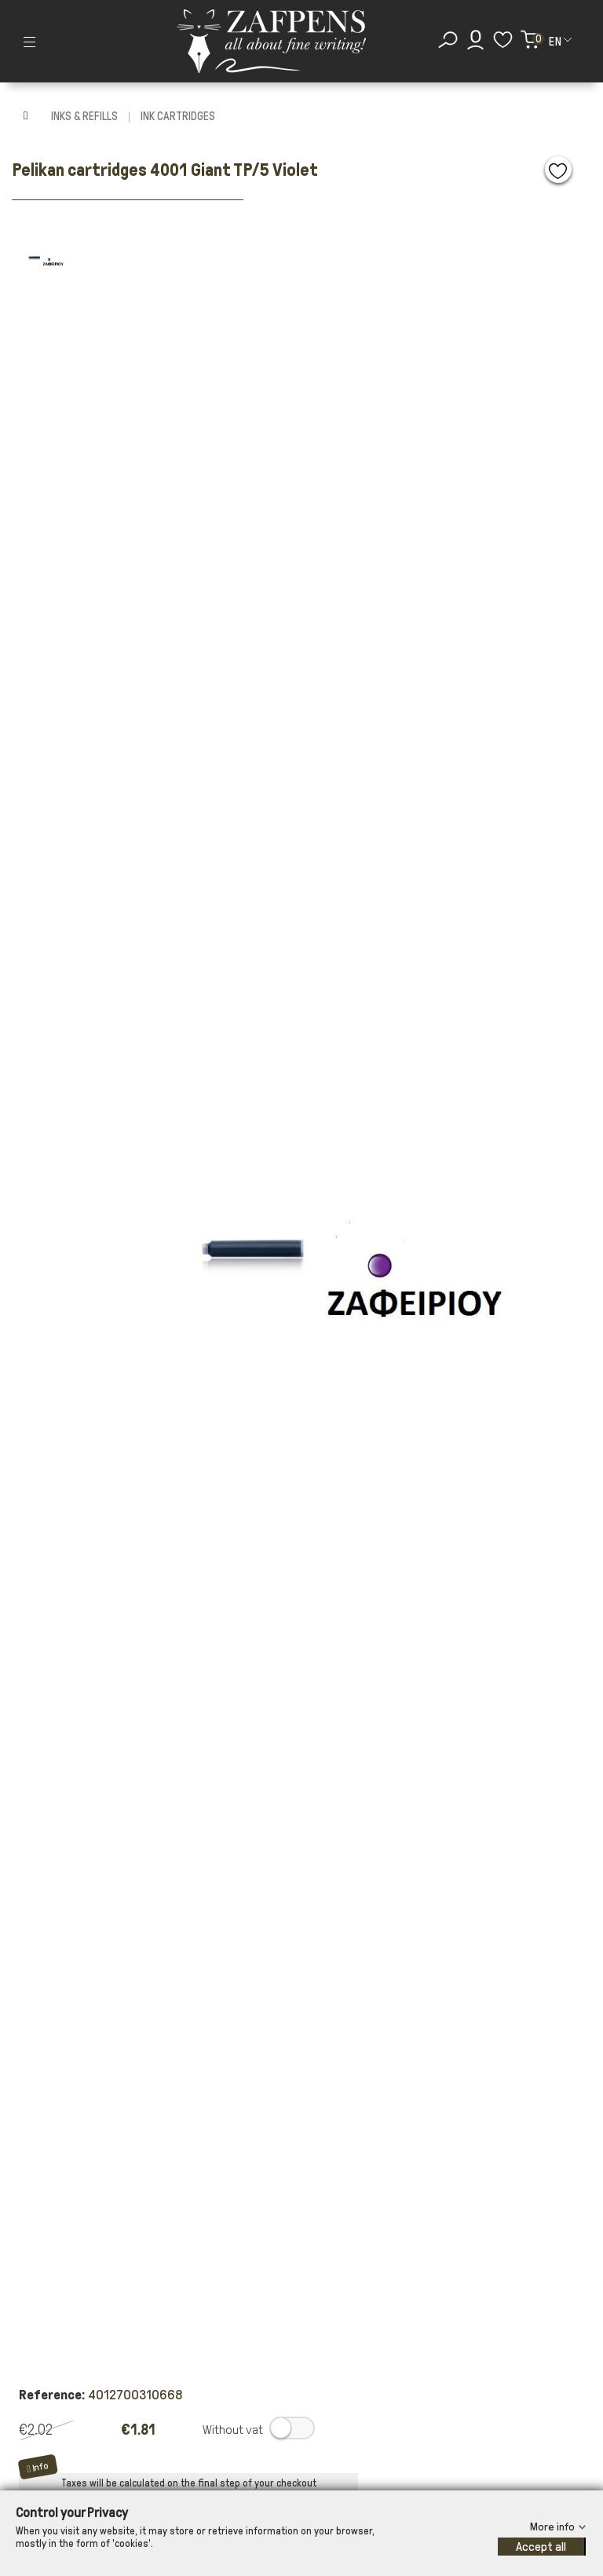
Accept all (541, 2546)
